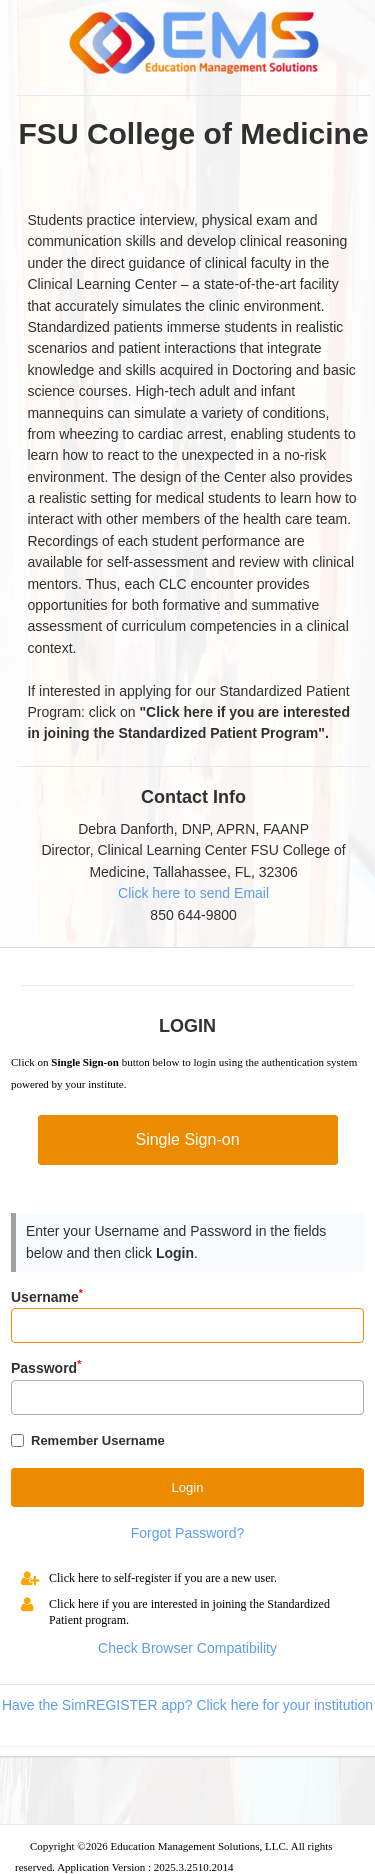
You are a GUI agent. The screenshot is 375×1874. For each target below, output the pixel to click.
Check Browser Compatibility (187, 1648)
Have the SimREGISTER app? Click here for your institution (187, 1705)
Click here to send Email (193, 893)
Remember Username (98, 1440)
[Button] (187, 1487)
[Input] (187, 1325)
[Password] (187, 1397)
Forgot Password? (188, 1533)
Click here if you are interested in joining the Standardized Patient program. (189, 1612)
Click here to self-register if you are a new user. (163, 1578)
